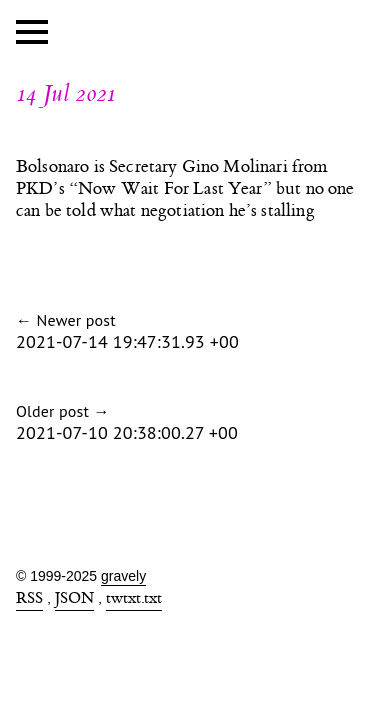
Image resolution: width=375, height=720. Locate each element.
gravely (123, 576)
